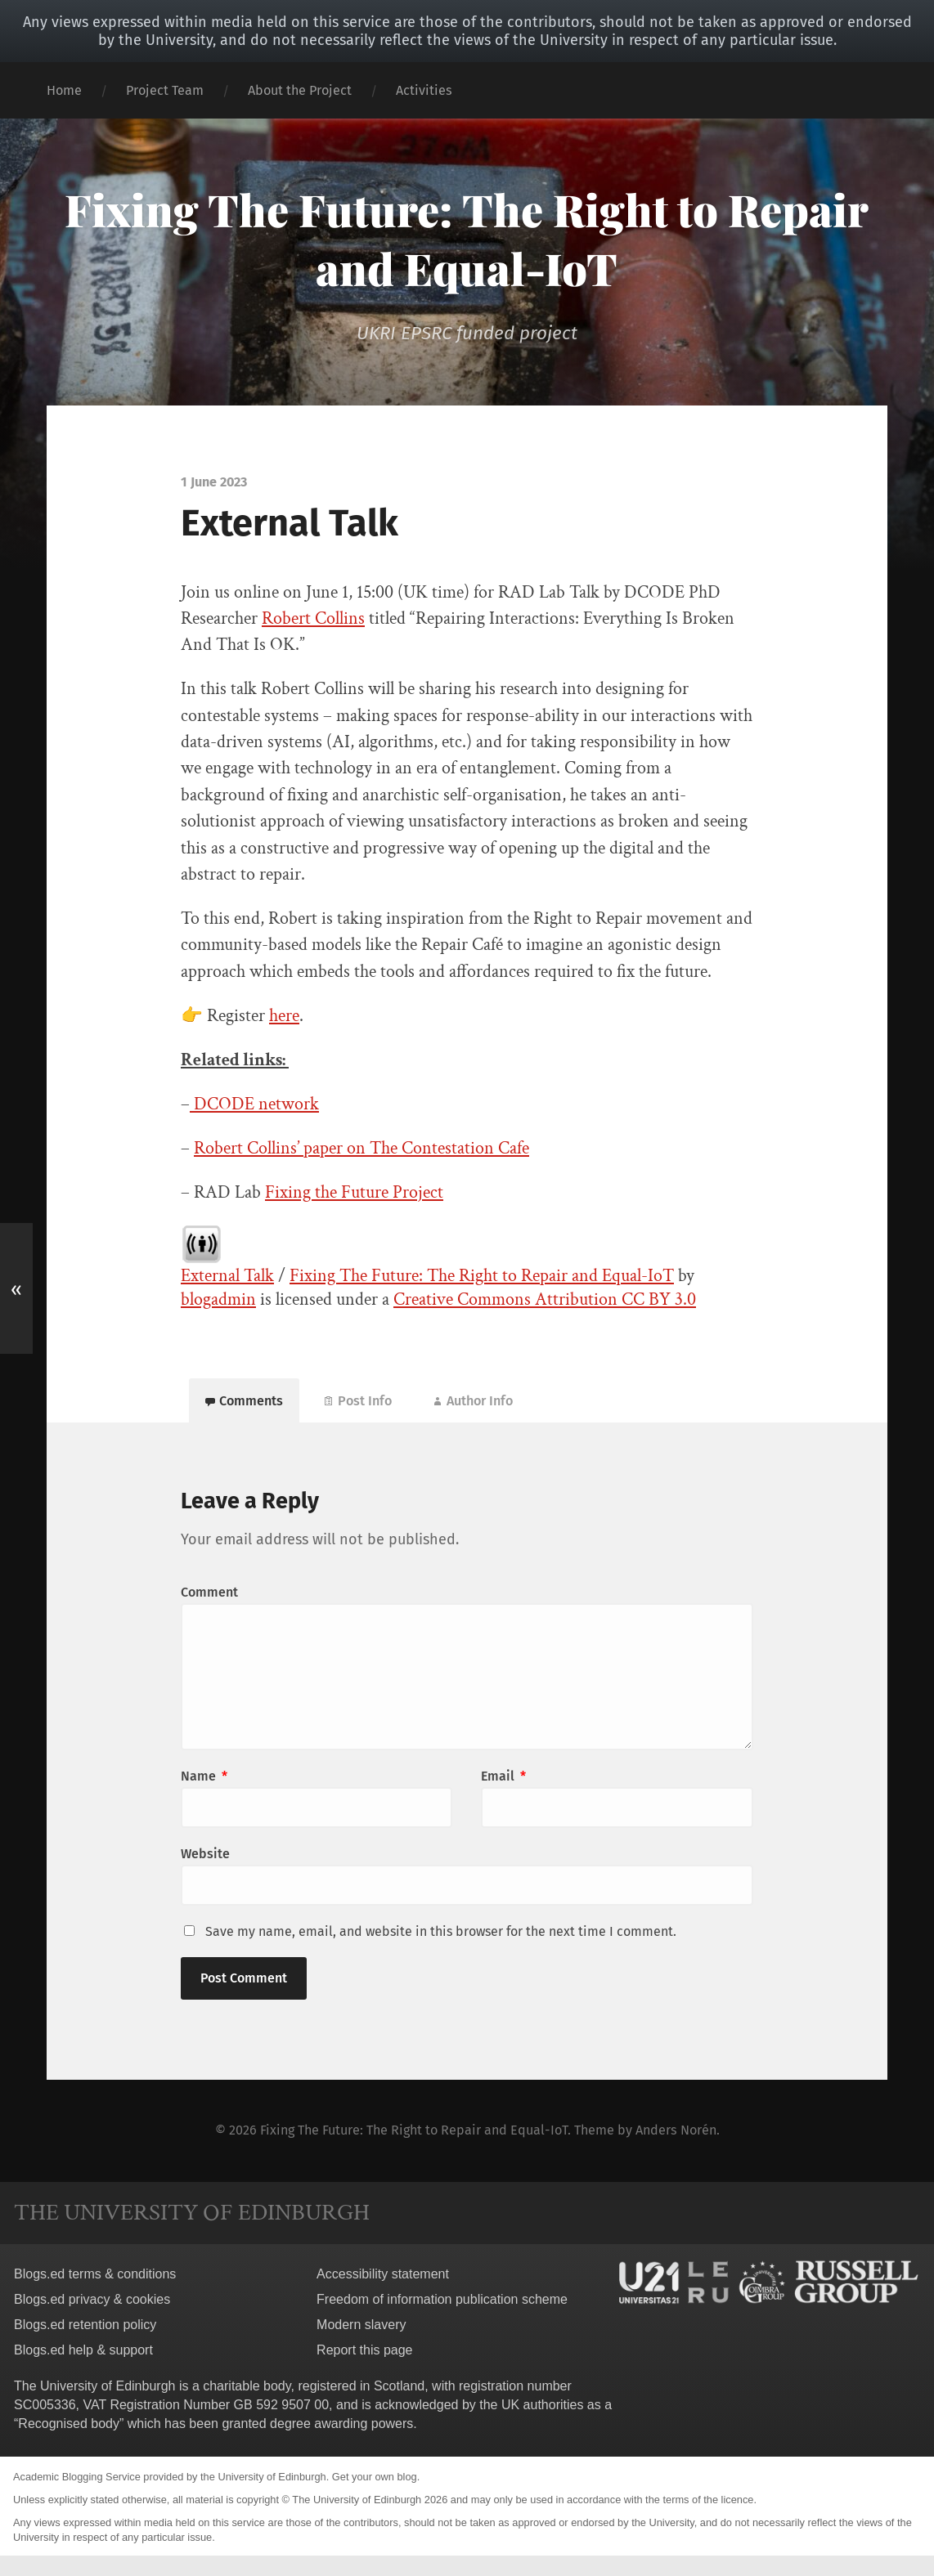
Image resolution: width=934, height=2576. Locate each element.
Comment (209, 1592)
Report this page (364, 2350)
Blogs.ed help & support (83, 2350)
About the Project (300, 90)
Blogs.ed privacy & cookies (92, 2299)
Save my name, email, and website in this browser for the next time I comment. (440, 1931)
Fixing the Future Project (354, 1192)
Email (503, 1776)
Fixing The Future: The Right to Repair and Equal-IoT (467, 239)
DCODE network (254, 1104)
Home (64, 90)
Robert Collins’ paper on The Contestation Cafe (361, 1148)
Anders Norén (675, 2130)
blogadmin (218, 1299)
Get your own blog (374, 2477)
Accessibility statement (383, 2274)
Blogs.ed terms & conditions (95, 2274)
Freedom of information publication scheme (442, 2299)
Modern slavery (361, 2325)
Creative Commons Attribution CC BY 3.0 (544, 1299)
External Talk (227, 1276)
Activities (424, 90)
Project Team (165, 90)
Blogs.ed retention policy (85, 2325)
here (284, 1016)
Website (205, 1853)
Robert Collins (313, 618)
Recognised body (68, 2423)
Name (204, 1776)
